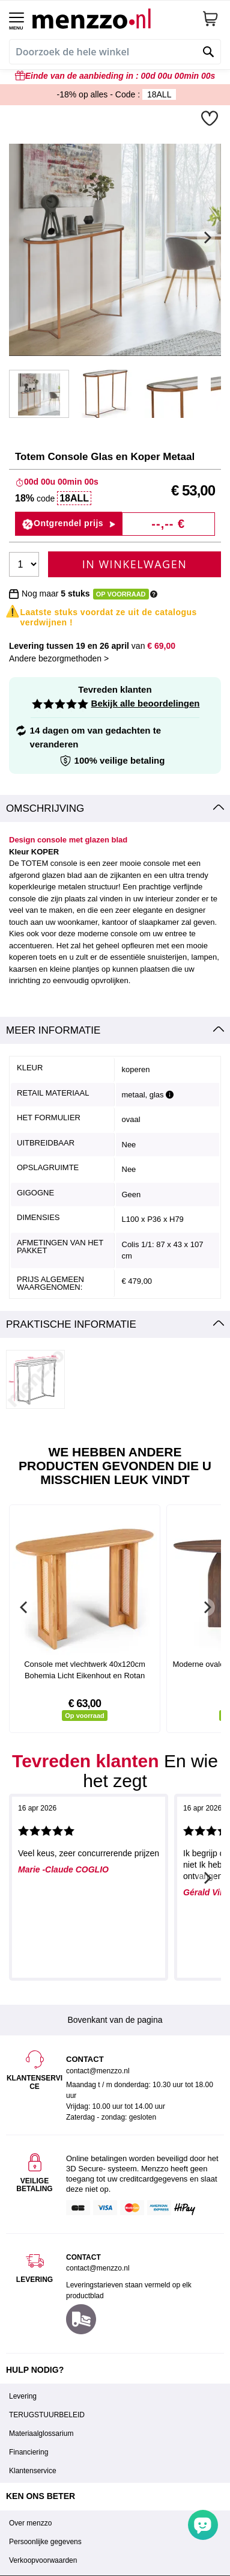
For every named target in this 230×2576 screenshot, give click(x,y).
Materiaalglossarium (41, 2433)
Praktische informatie (71, 1324)
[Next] (206, 237)
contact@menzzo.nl (98, 2268)
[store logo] (112, 18)
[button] (211, 117)
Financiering (28, 2452)
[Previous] (24, 1607)
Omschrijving (45, 808)
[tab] (115, 809)
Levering (23, 2396)
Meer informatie (53, 1030)
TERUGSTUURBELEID (47, 2415)
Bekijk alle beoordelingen (145, 703)
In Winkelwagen (134, 564)
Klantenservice (32, 2471)
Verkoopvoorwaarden (43, 2560)
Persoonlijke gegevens (45, 2542)
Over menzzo (30, 2523)
